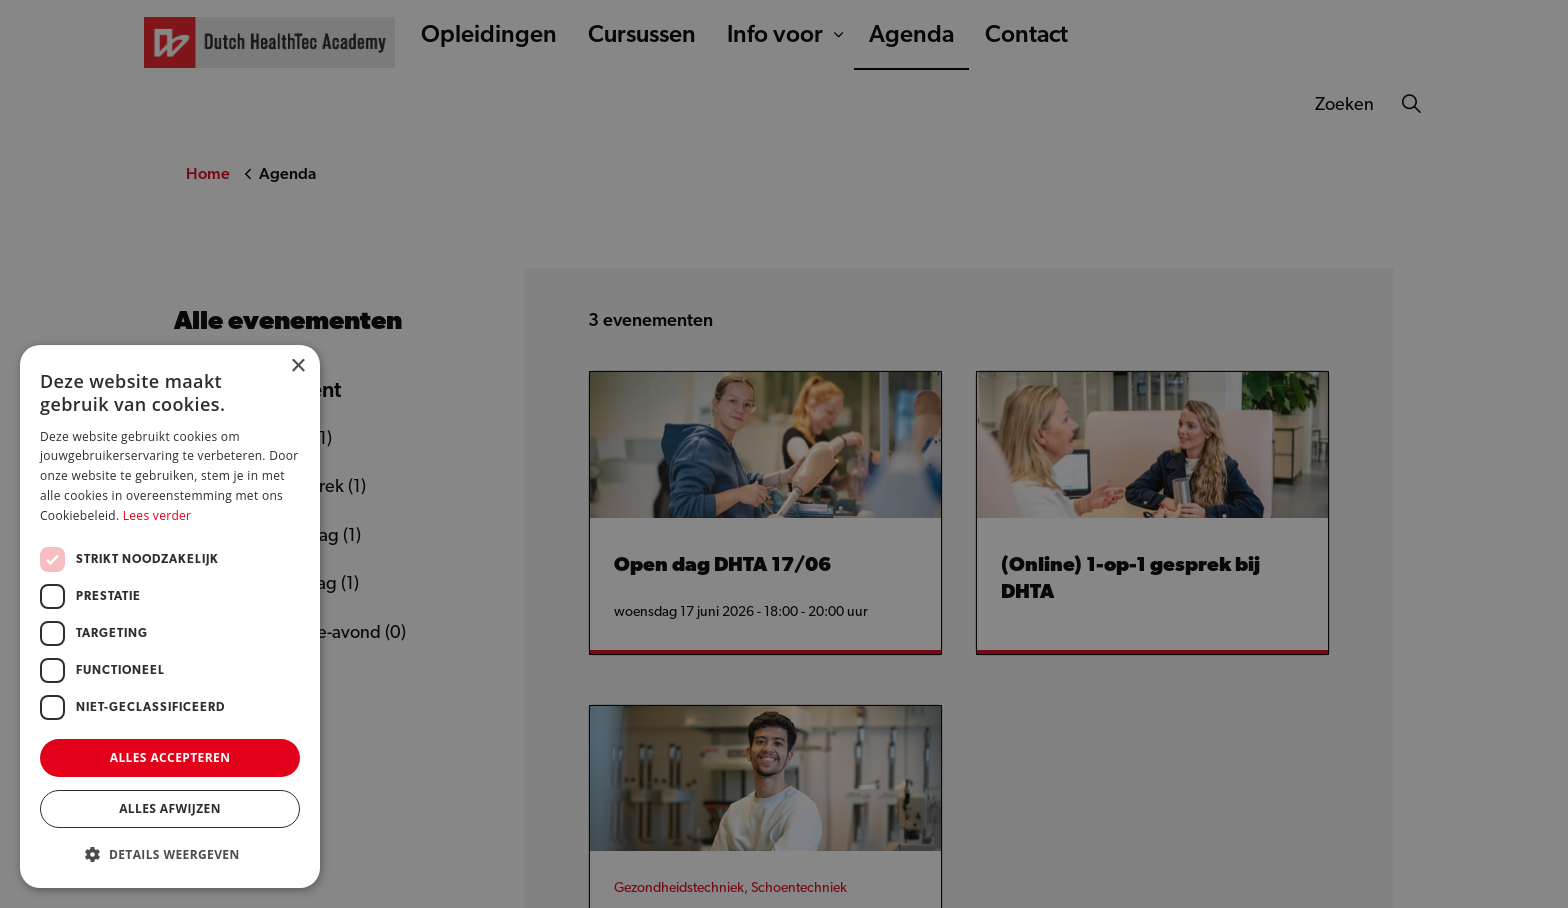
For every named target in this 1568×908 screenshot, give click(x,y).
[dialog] (784, 454)
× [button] (297, 366)
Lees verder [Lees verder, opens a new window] (157, 515)
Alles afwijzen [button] (170, 808)
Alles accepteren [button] (170, 757)
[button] (170, 854)
